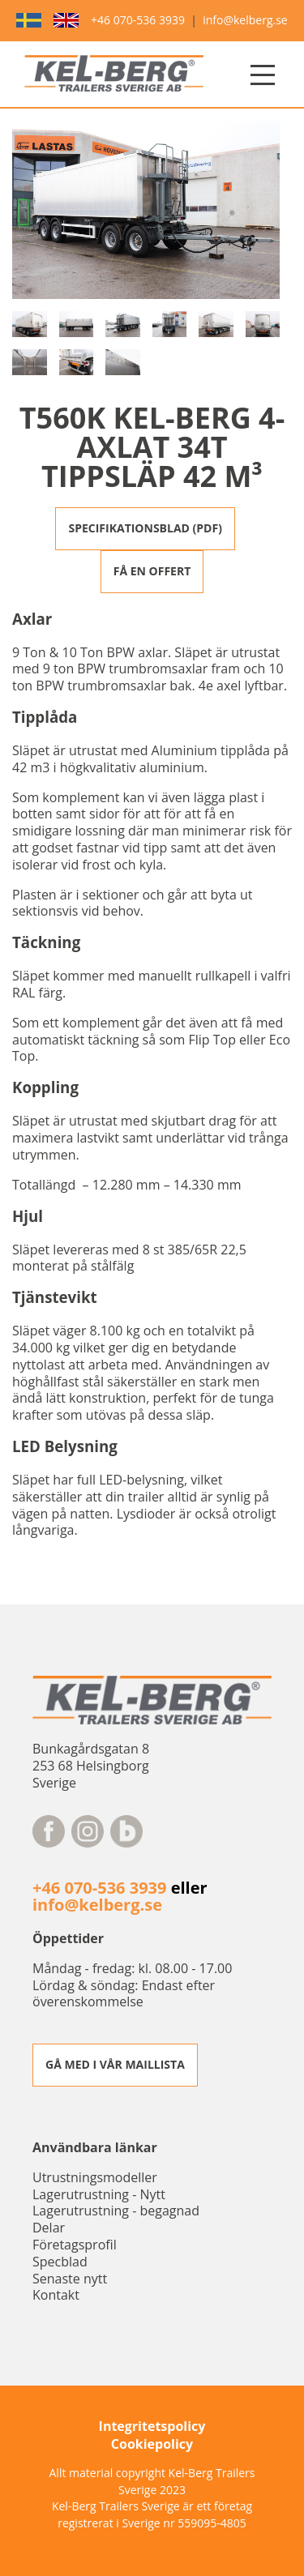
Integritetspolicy (152, 2426)
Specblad (60, 2262)
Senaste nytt (69, 2279)
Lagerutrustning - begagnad (115, 2210)
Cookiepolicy (152, 2444)
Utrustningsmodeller (94, 2177)
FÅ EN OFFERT (152, 571)
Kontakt (55, 2295)
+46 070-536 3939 (138, 20)
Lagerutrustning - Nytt (98, 2194)
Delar (48, 2227)
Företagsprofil (74, 2244)
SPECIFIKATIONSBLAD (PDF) (144, 528)
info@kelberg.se (245, 20)
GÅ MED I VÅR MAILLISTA (115, 2064)
